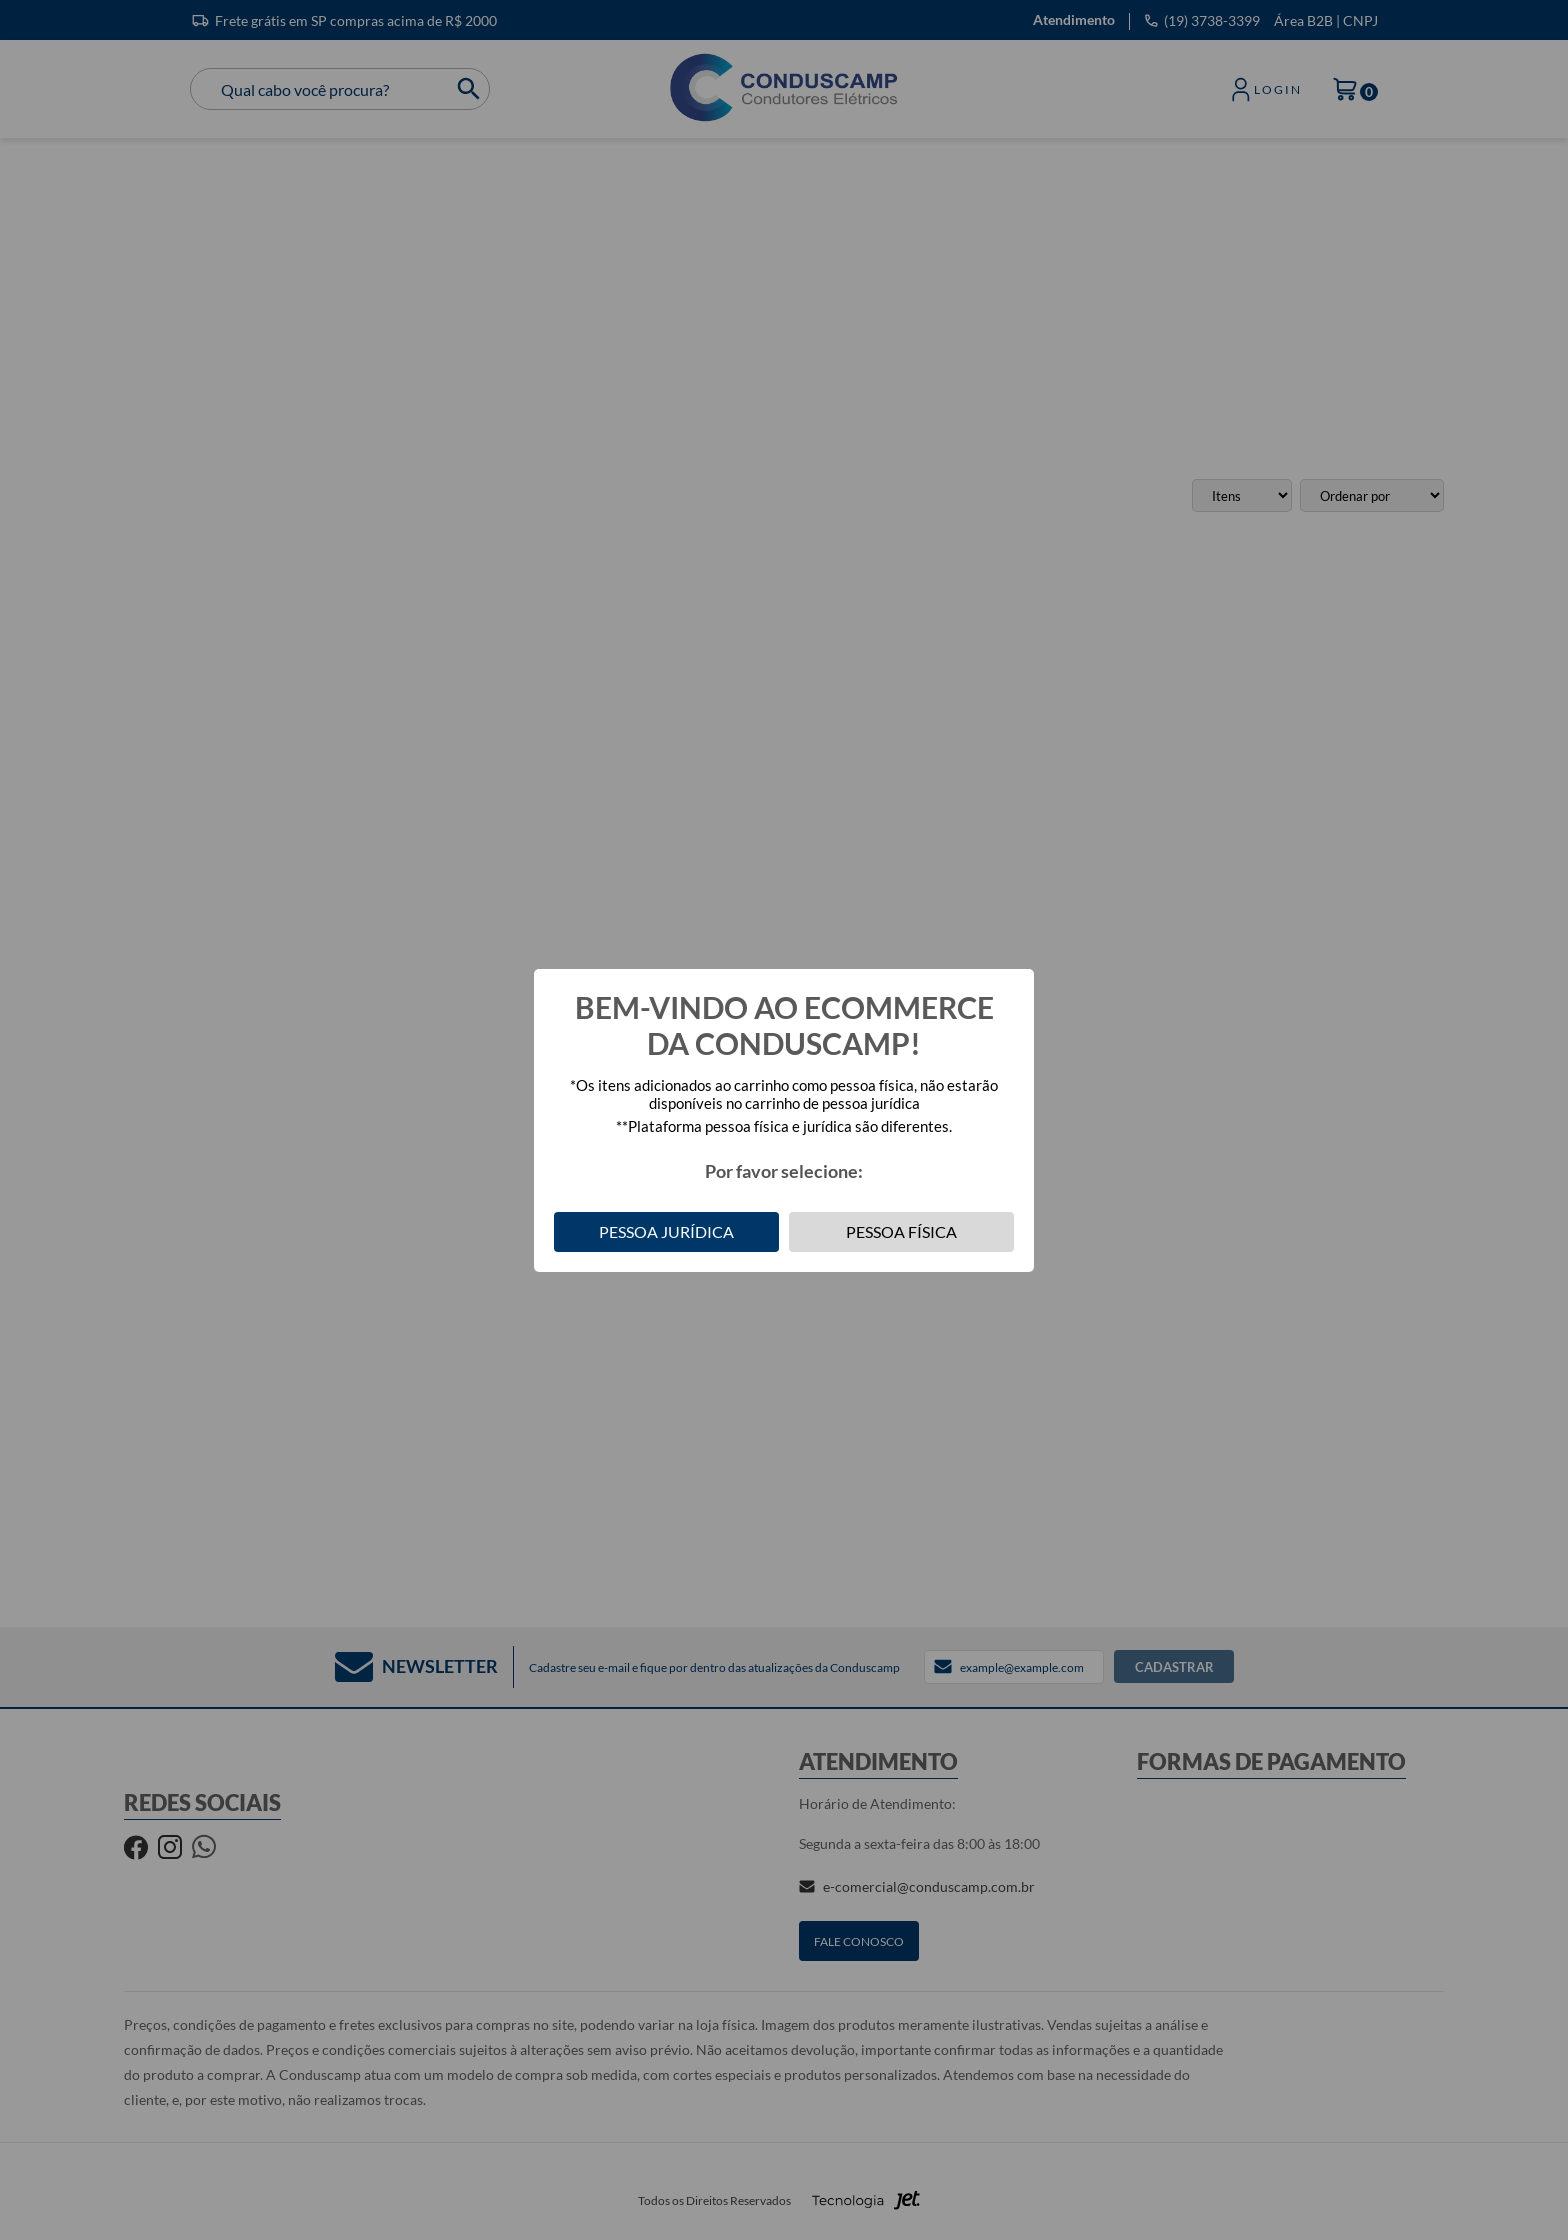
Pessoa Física (901, 1231)
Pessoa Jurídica (666, 1231)
